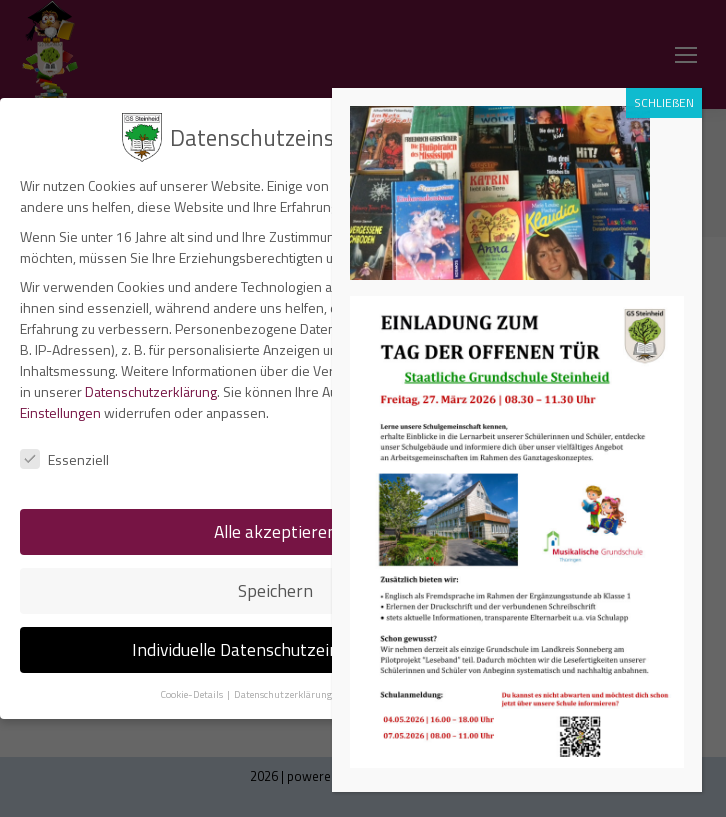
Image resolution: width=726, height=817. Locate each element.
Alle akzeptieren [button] (275, 531)
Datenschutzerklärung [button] (284, 694)
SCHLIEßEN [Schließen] (664, 102)
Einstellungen (60, 412)
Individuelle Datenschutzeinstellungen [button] (275, 649)
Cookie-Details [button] (192, 694)
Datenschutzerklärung (151, 391)
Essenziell (64, 459)
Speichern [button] (275, 590)
